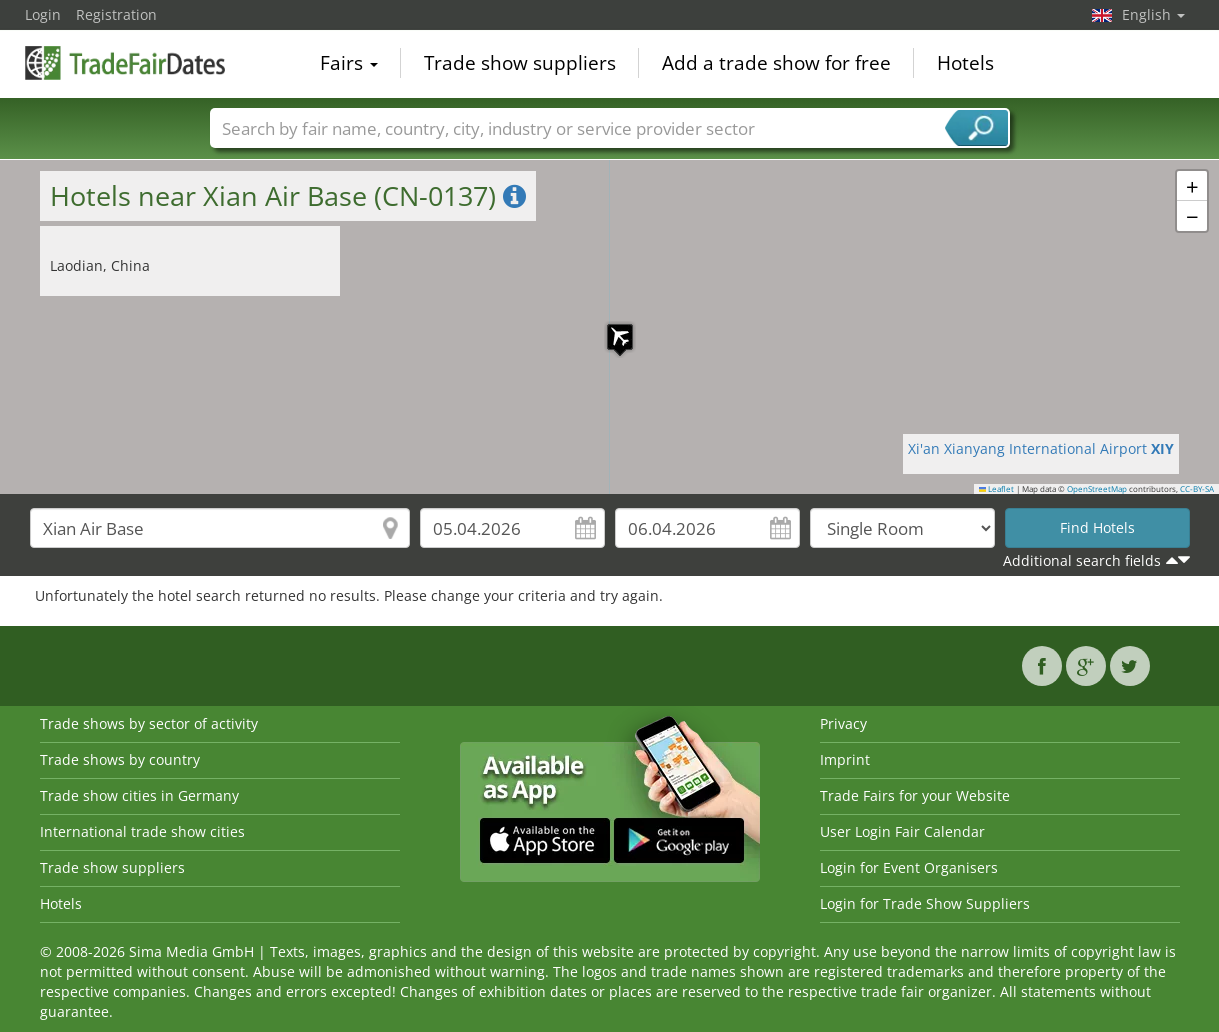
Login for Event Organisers (909, 867)
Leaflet (997, 489)
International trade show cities (142, 831)
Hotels (965, 64)
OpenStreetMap (1097, 489)
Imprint (845, 759)
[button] (610, 327)
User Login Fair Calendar (902, 831)
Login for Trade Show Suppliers (925, 903)
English (1153, 14)
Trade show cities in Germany (139, 795)
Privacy (843, 723)
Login (43, 14)
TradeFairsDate (125, 62)
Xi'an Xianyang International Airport (1041, 448)
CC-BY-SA (1197, 489)
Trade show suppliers (520, 64)
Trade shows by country (120, 759)
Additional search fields (1082, 560)
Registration (116, 14)
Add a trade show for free (776, 64)
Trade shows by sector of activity (149, 723)
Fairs (349, 64)
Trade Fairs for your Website (915, 795)
